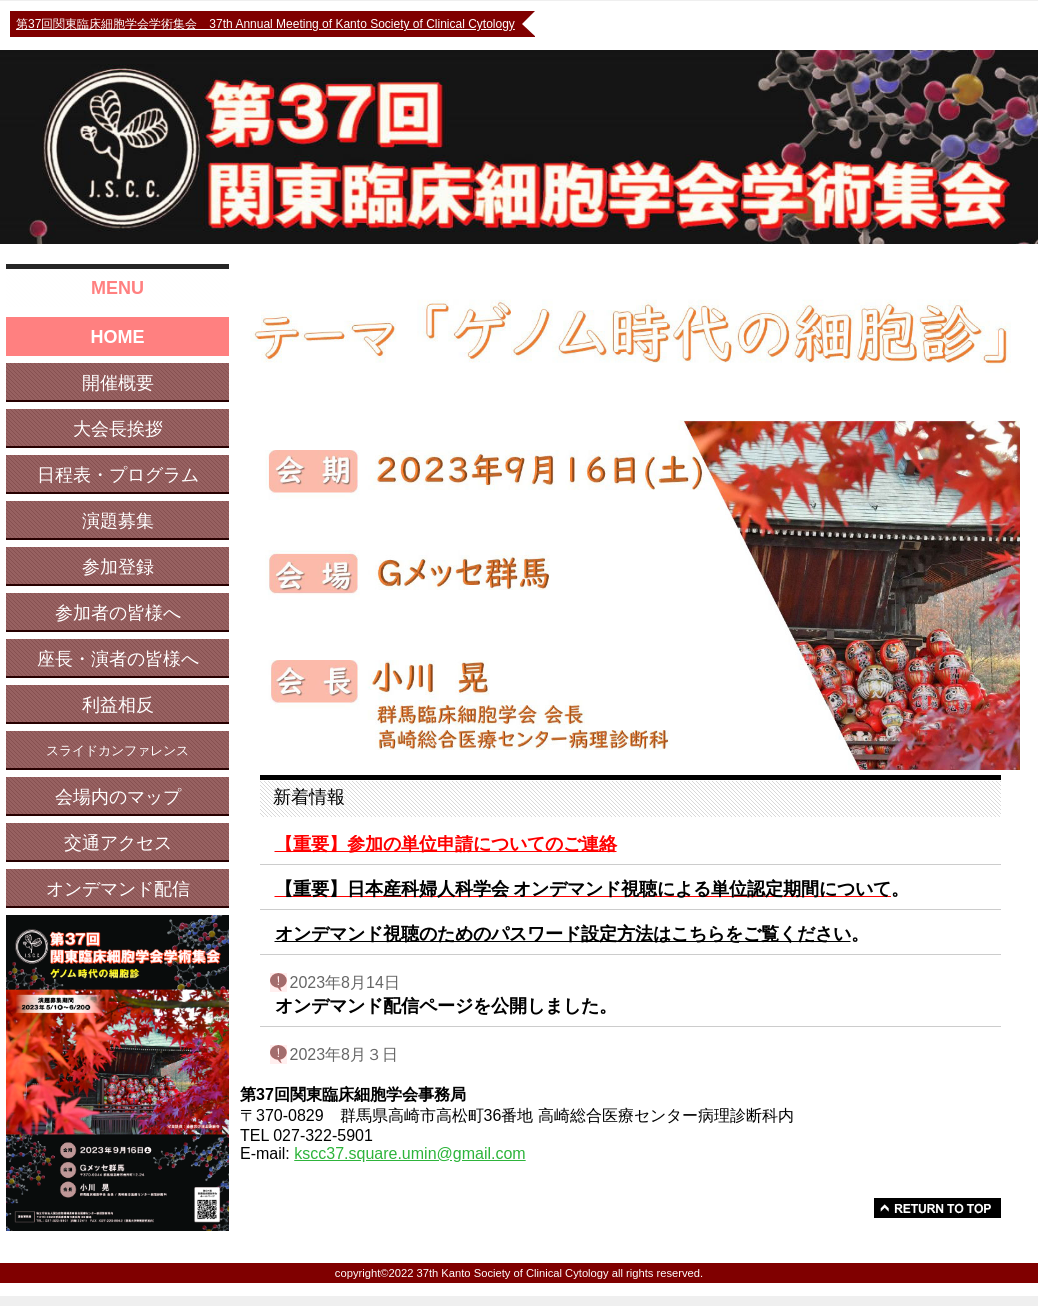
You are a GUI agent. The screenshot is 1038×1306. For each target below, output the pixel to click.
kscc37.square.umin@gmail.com (409, 1153)
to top (937, 1208)
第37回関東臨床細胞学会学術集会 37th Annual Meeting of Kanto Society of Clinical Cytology (265, 24)
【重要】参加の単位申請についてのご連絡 (446, 844)
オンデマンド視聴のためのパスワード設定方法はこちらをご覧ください (563, 934)
